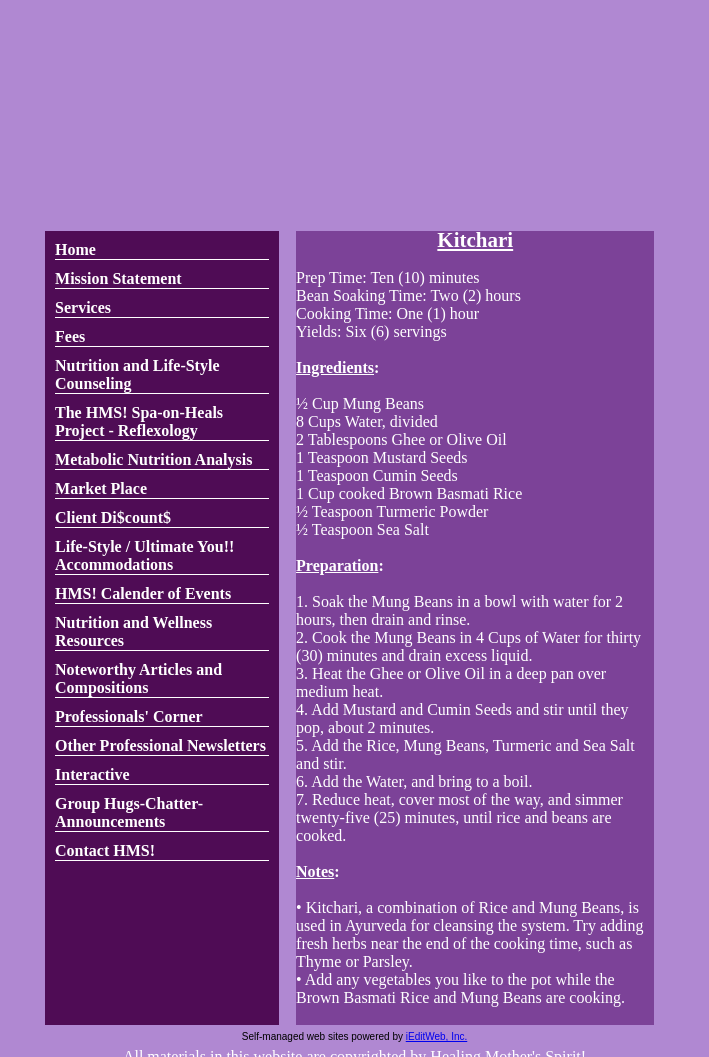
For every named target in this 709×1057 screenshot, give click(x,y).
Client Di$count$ (113, 517)
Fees (70, 336)
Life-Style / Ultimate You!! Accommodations (144, 555)
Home (75, 249)
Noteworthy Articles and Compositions (138, 678)
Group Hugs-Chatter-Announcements (129, 812)
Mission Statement (118, 278)
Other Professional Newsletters (160, 745)
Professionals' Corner (129, 716)
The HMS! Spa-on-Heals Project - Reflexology (139, 421)
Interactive (92, 774)
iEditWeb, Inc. (437, 1036)
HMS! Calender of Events (143, 593)
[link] (162, 250)
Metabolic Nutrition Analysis (153, 459)
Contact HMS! (105, 850)
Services (83, 307)
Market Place (101, 488)
